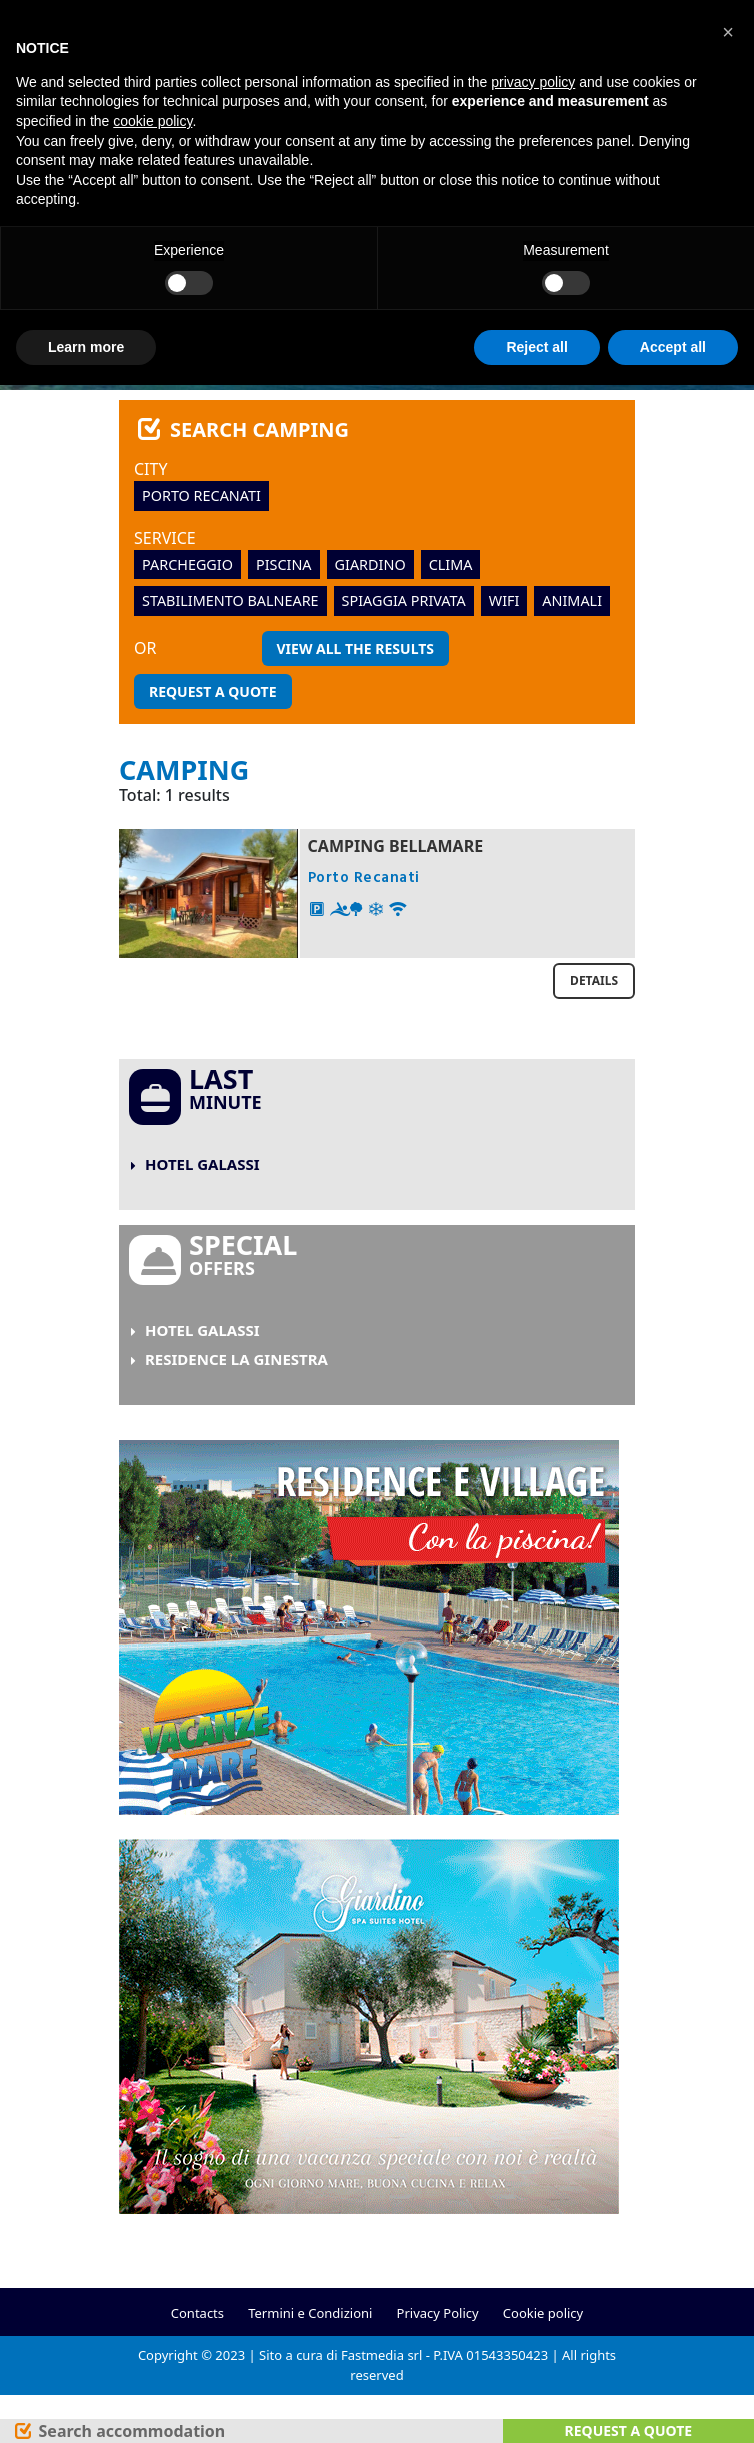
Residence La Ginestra (236, 1359)
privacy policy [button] (533, 82)
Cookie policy (543, 2313)
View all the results (355, 648)
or (145, 648)
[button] (728, 32)
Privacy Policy (438, 2313)
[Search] (118, 2431)
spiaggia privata (404, 600)
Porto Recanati (201, 495)
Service (165, 538)
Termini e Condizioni (310, 2313)
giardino (370, 564)
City (151, 469)
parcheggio (187, 564)
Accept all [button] (673, 347)
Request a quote (213, 691)
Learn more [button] (86, 347)
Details (594, 980)
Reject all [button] (536, 347)
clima (451, 564)
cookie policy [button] (152, 121)
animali (572, 600)
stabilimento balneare (230, 600)
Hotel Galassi (202, 1164)
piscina (284, 564)
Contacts (197, 2313)
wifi (504, 600)
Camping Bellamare (396, 846)
